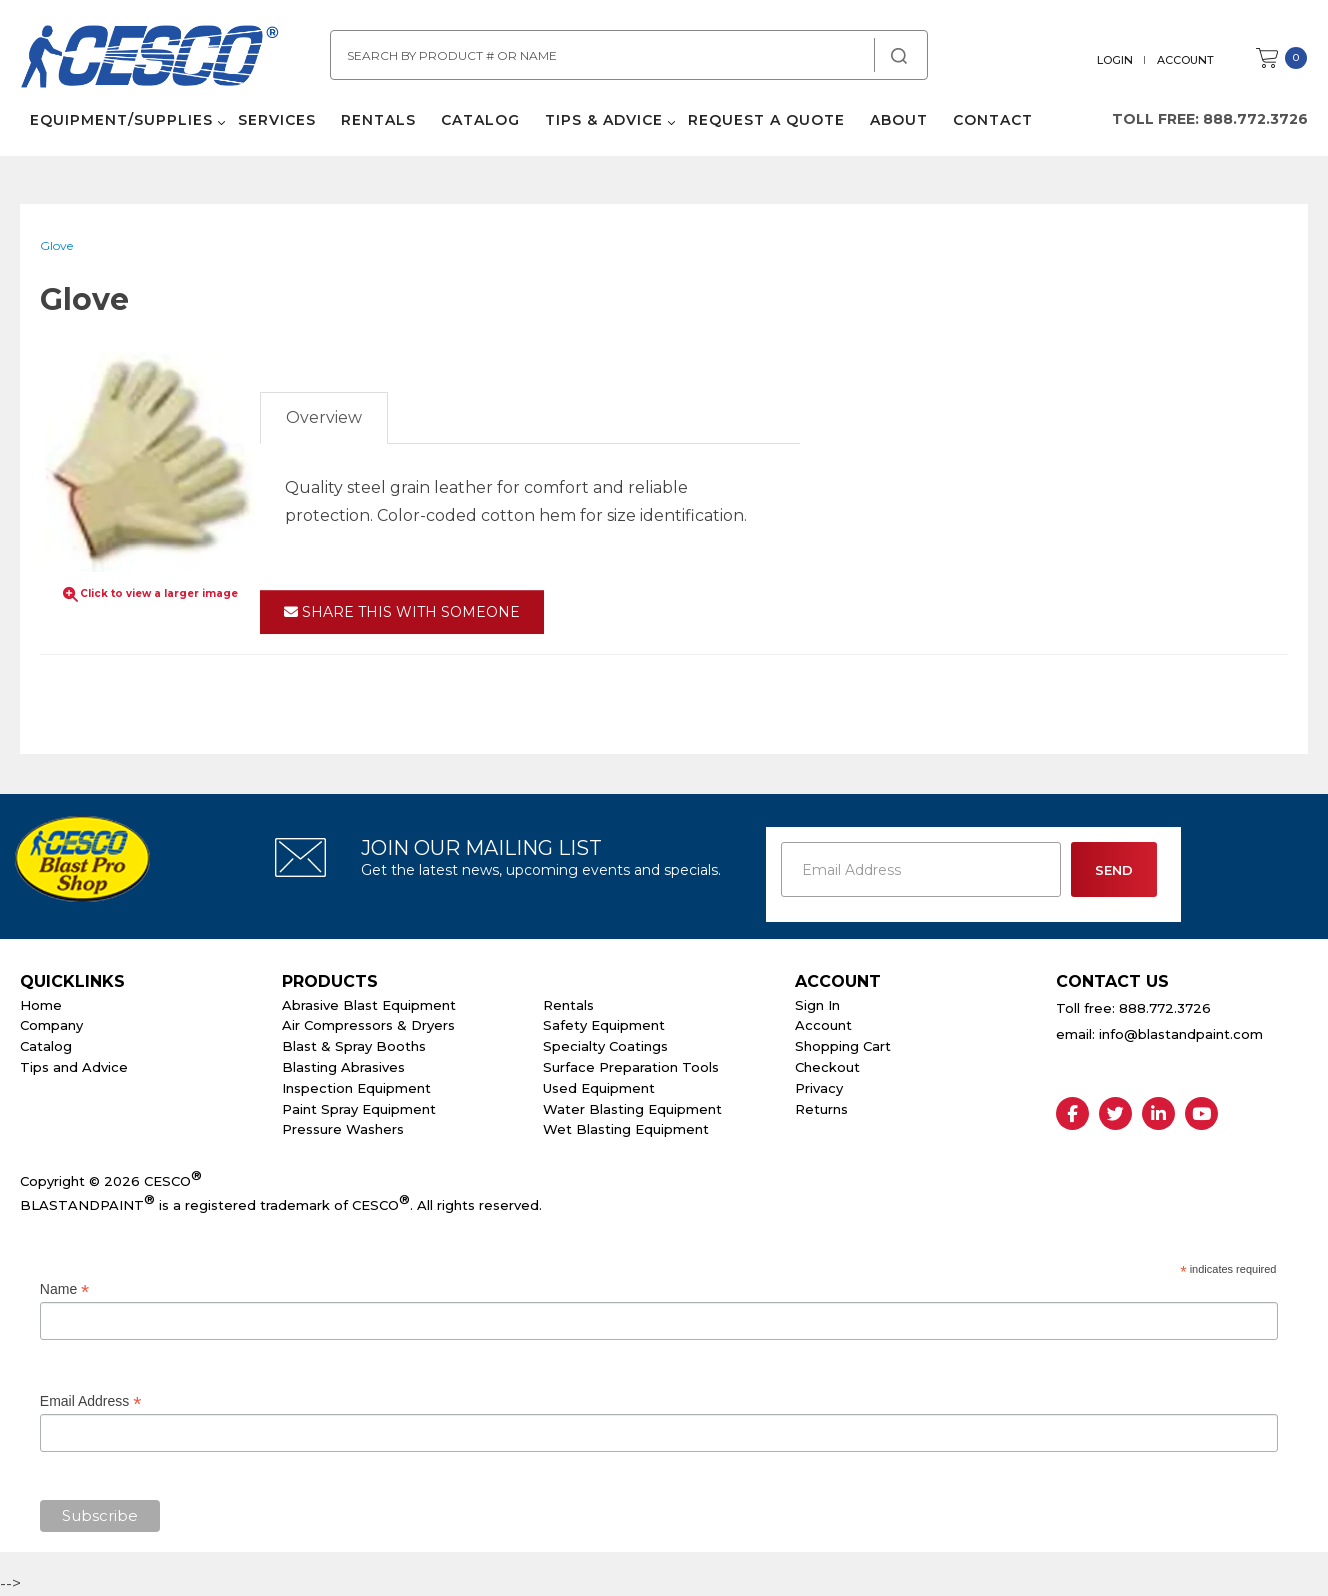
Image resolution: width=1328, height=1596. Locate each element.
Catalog (480, 120)
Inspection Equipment (356, 1088)
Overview (324, 417)
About (899, 120)
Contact (993, 120)
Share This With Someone (402, 612)
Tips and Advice (74, 1067)
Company (51, 1025)
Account (1185, 60)
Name (64, 1289)
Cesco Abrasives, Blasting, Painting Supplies (150, 59)
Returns (821, 1109)
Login (1115, 60)
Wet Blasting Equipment (626, 1129)
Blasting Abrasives (343, 1067)
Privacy (819, 1088)
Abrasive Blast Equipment (369, 1005)
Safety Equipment (604, 1025)
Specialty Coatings (605, 1046)
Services (277, 120)
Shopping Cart (843, 1046)
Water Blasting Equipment (632, 1109)
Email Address (91, 1401)
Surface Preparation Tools (631, 1067)
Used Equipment (599, 1088)
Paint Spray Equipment (359, 1109)
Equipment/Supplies (121, 120)
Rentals (378, 120)
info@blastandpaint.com (1181, 1034)
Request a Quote (766, 120)
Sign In (817, 1005)
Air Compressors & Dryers (368, 1025)
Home (41, 1005)
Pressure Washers (343, 1129)
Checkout (827, 1067)
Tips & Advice (604, 120)
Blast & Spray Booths (354, 1046)
